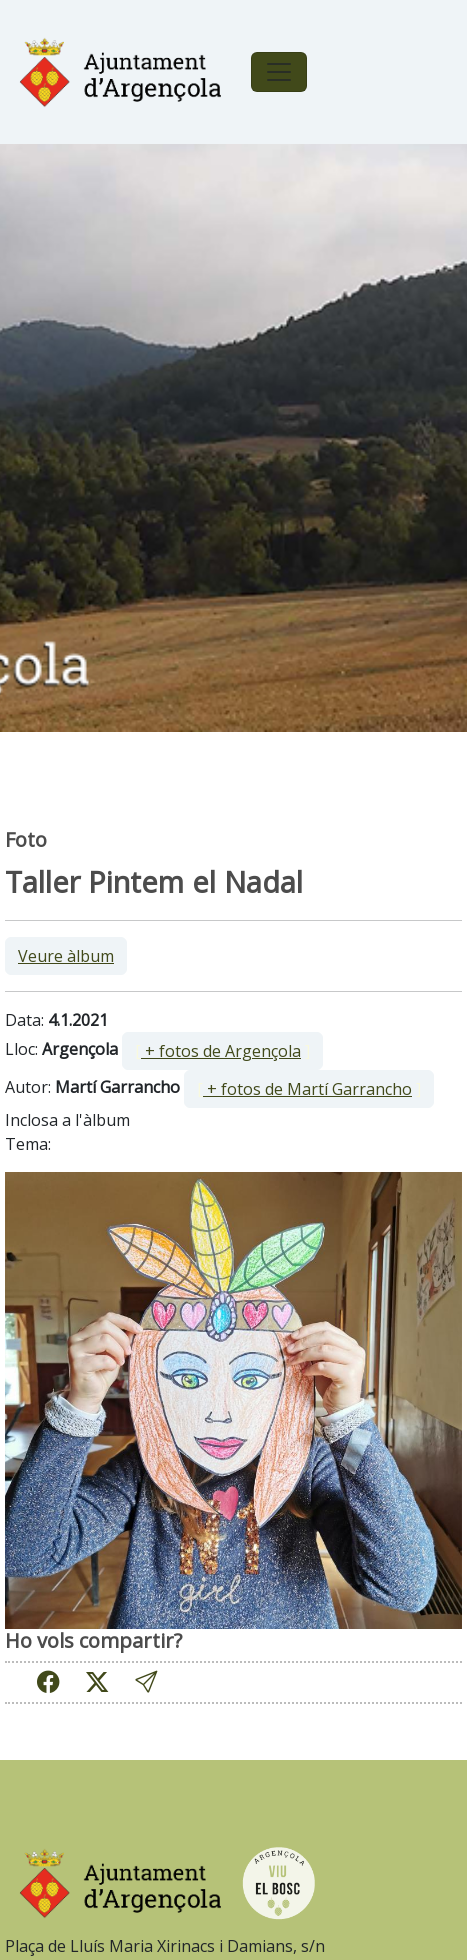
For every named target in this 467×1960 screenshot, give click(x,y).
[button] (146, 1682)
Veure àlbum (66, 956)
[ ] (222, 1051)
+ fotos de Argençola (221, 1051)
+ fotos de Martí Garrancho (307, 1089)
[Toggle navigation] (279, 72)
